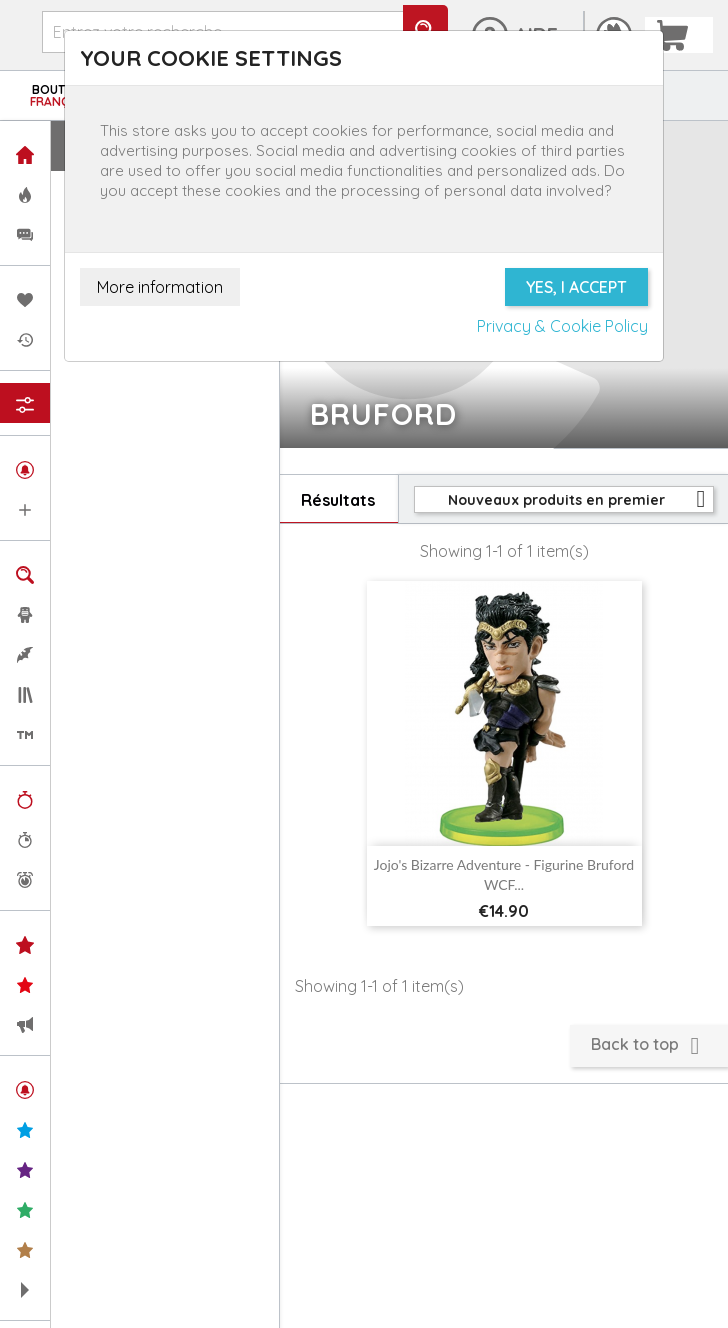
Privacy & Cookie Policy (562, 326)
